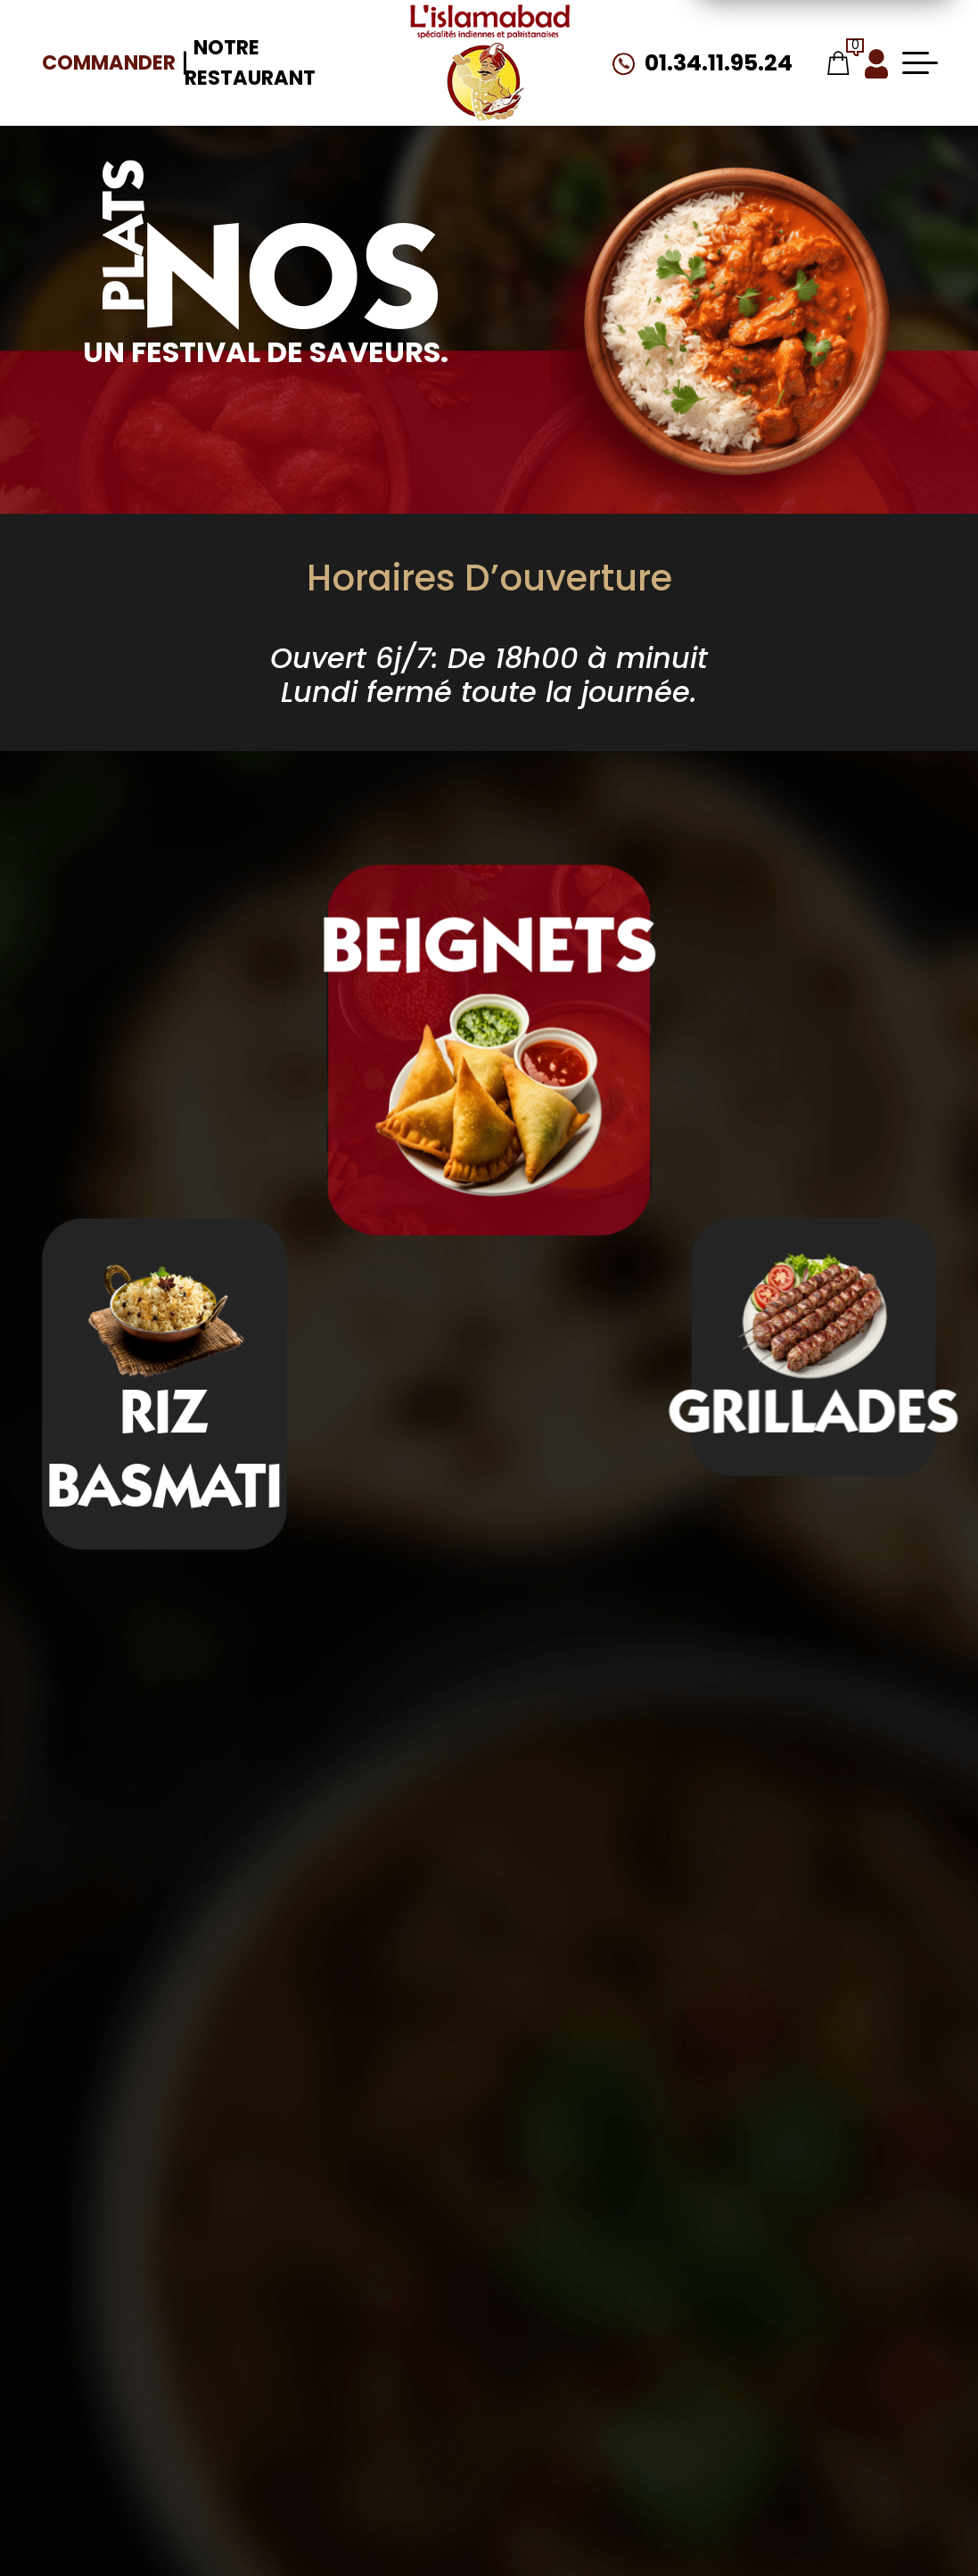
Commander (109, 62)
